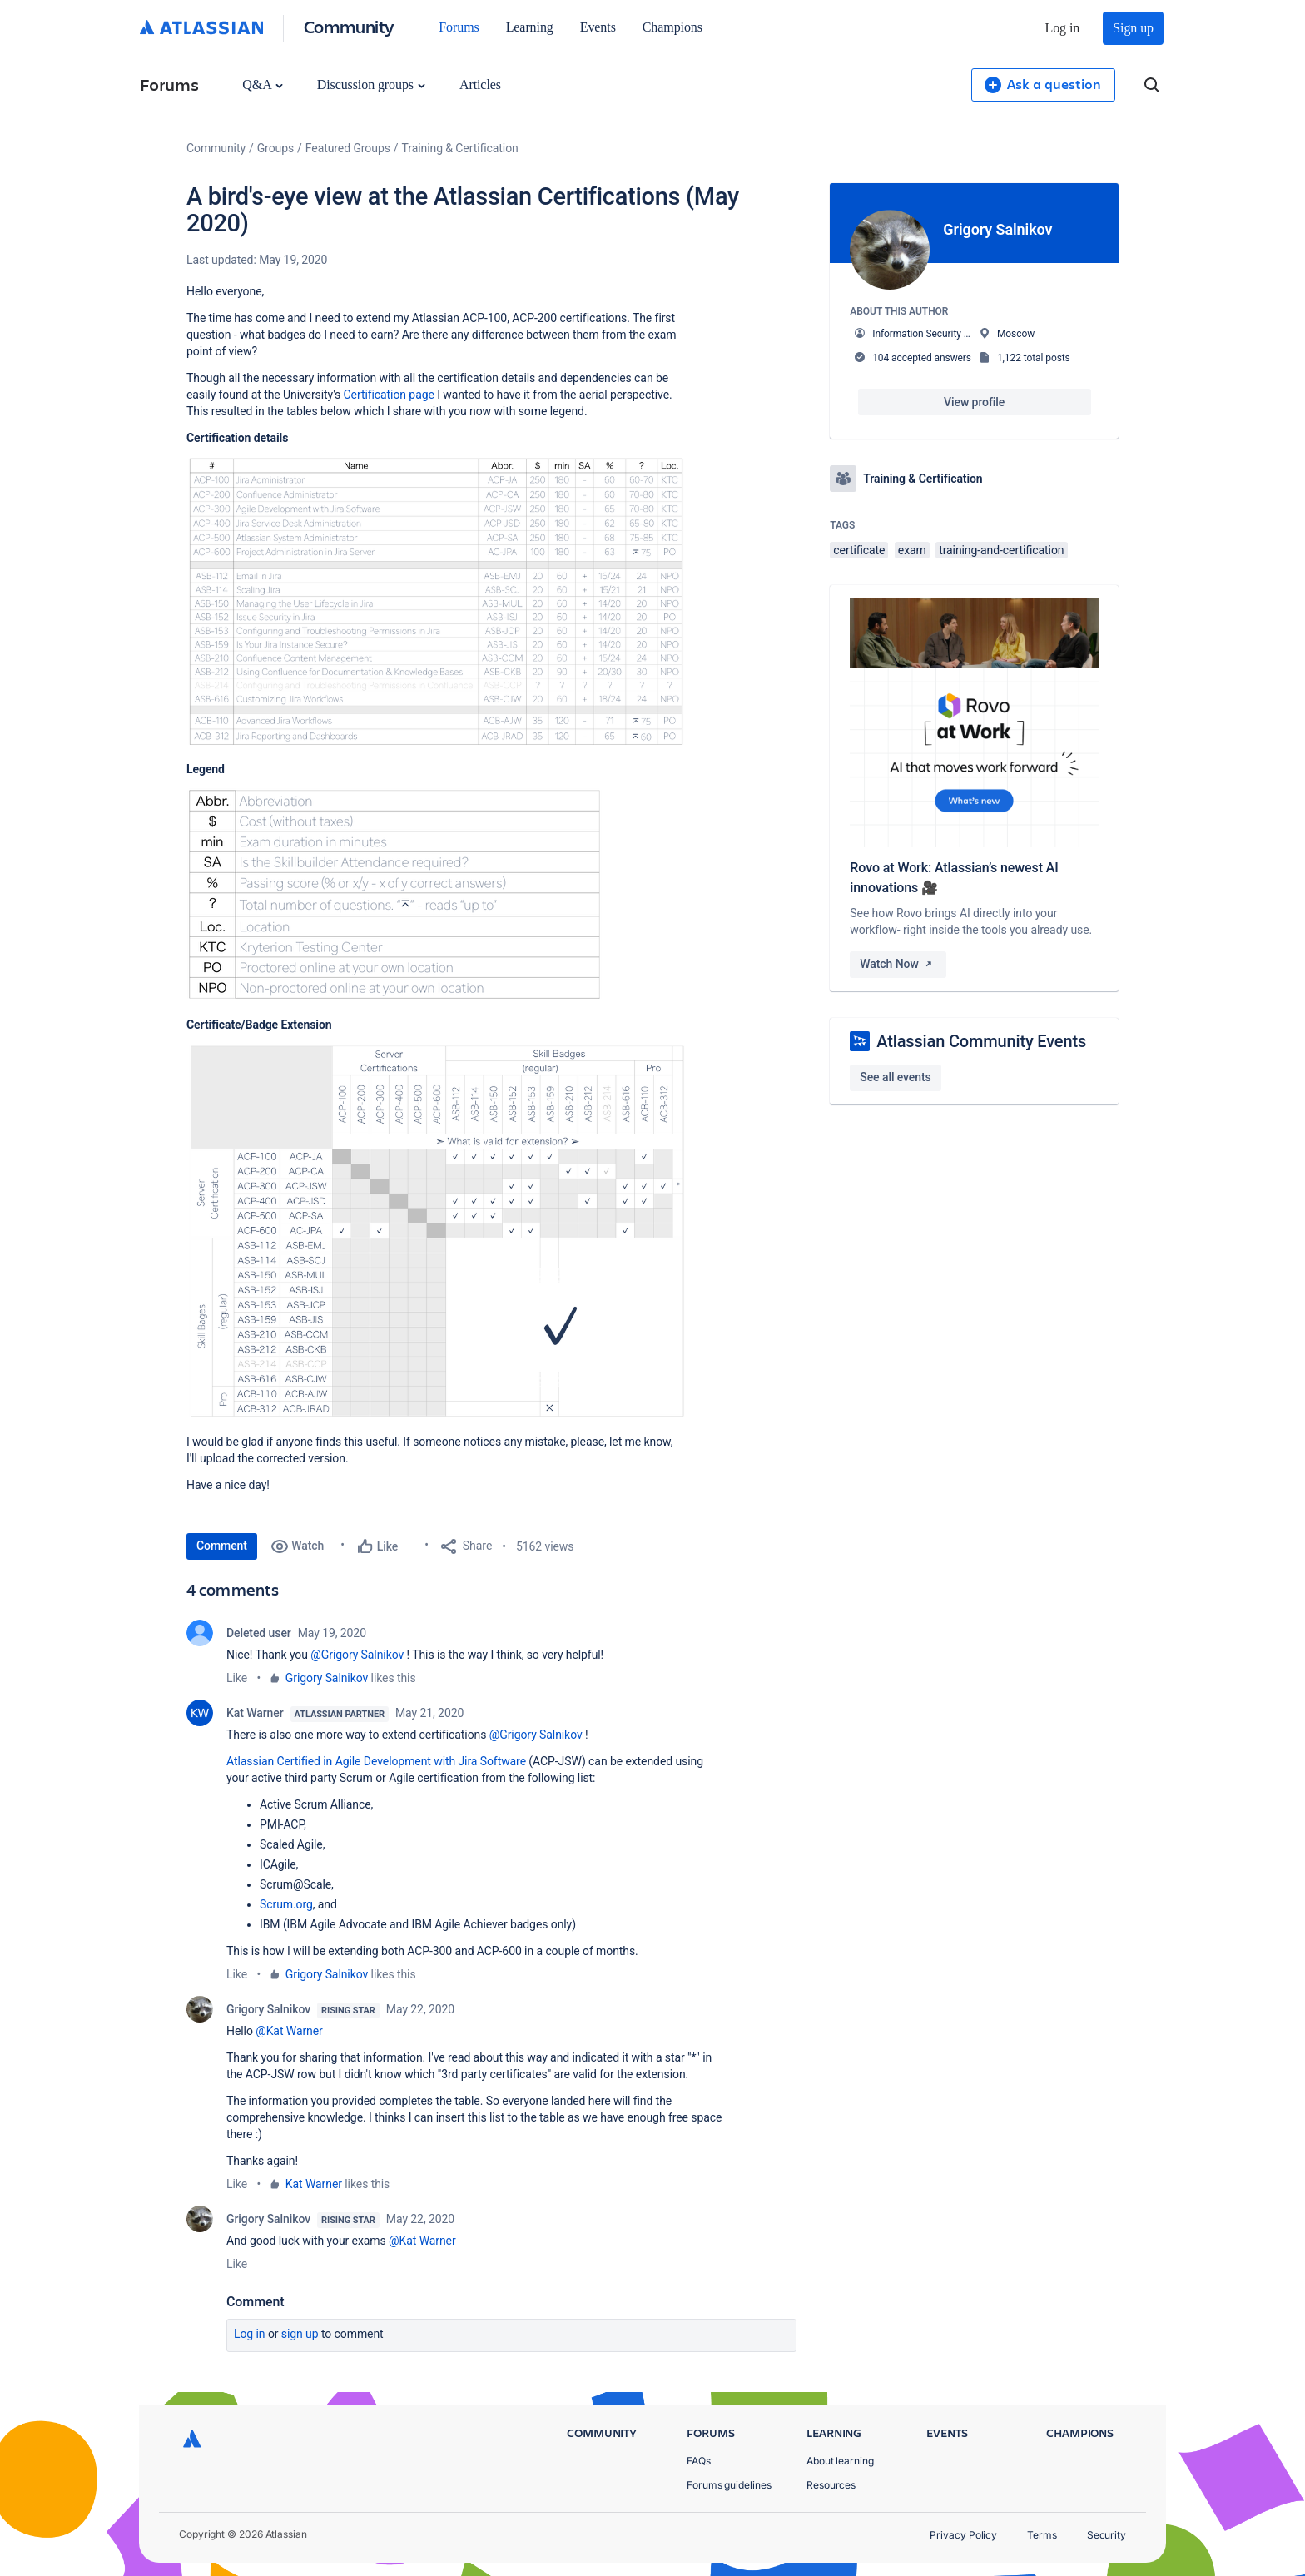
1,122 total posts (1033, 358)
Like (236, 1678)
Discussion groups (371, 84)
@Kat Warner (289, 2030)
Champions (672, 27)
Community (349, 26)
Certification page (389, 394)
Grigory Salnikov (326, 1678)
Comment (221, 1545)
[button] (436, 601)
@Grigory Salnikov (357, 1654)
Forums (459, 27)
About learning (840, 2460)
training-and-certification (1001, 550)
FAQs (699, 2460)
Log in (1062, 28)
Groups (275, 148)
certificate (859, 550)
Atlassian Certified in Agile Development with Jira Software (376, 1761)
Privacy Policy (963, 2535)
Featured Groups (347, 148)
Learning (529, 27)
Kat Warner (255, 1713)
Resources (831, 2485)
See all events (895, 1077)
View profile (974, 402)
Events (598, 27)
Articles (480, 84)
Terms (1042, 2535)
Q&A (262, 84)
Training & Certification (460, 148)
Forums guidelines (729, 2485)
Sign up (1133, 28)
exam (912, 550)
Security (1106, 2535)
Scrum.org (286, 1904)
